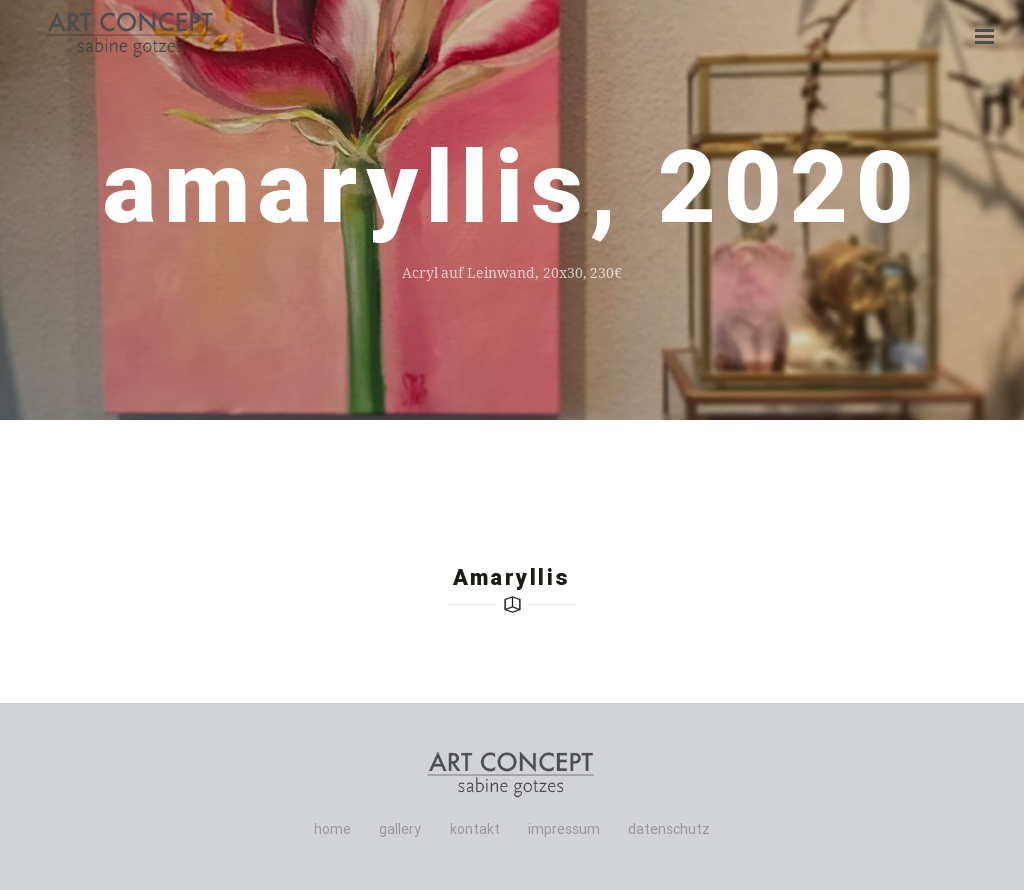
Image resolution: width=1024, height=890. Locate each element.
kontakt (475, 829)
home (332, 829)
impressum (564, 829)
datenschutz (669, 829)
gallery (400, 829)
